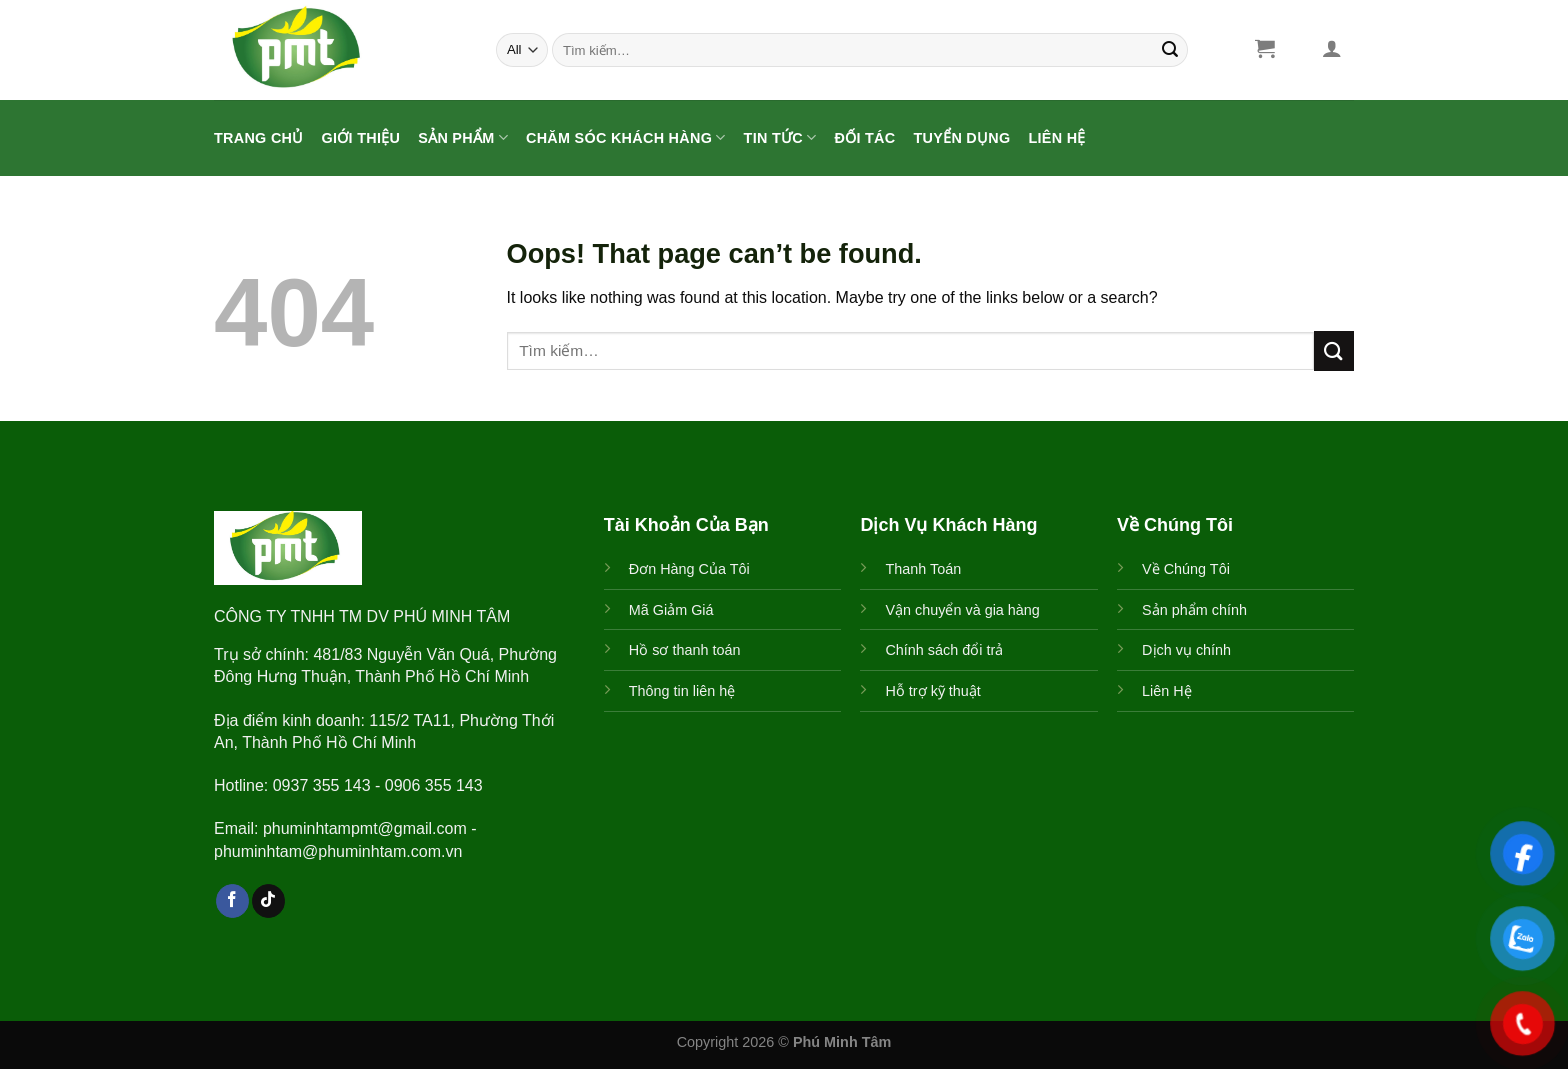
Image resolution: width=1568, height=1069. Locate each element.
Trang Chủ (259, 138)
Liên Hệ (1057, 138)
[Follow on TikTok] (268, 901)
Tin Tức (780, 137)
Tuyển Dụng (961, 138)
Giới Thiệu (361, 138)
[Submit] (1170, 50)
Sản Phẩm (463, 137)
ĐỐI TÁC (864, 138)
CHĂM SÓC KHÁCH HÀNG (626, 137)
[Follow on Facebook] (232, 901)
